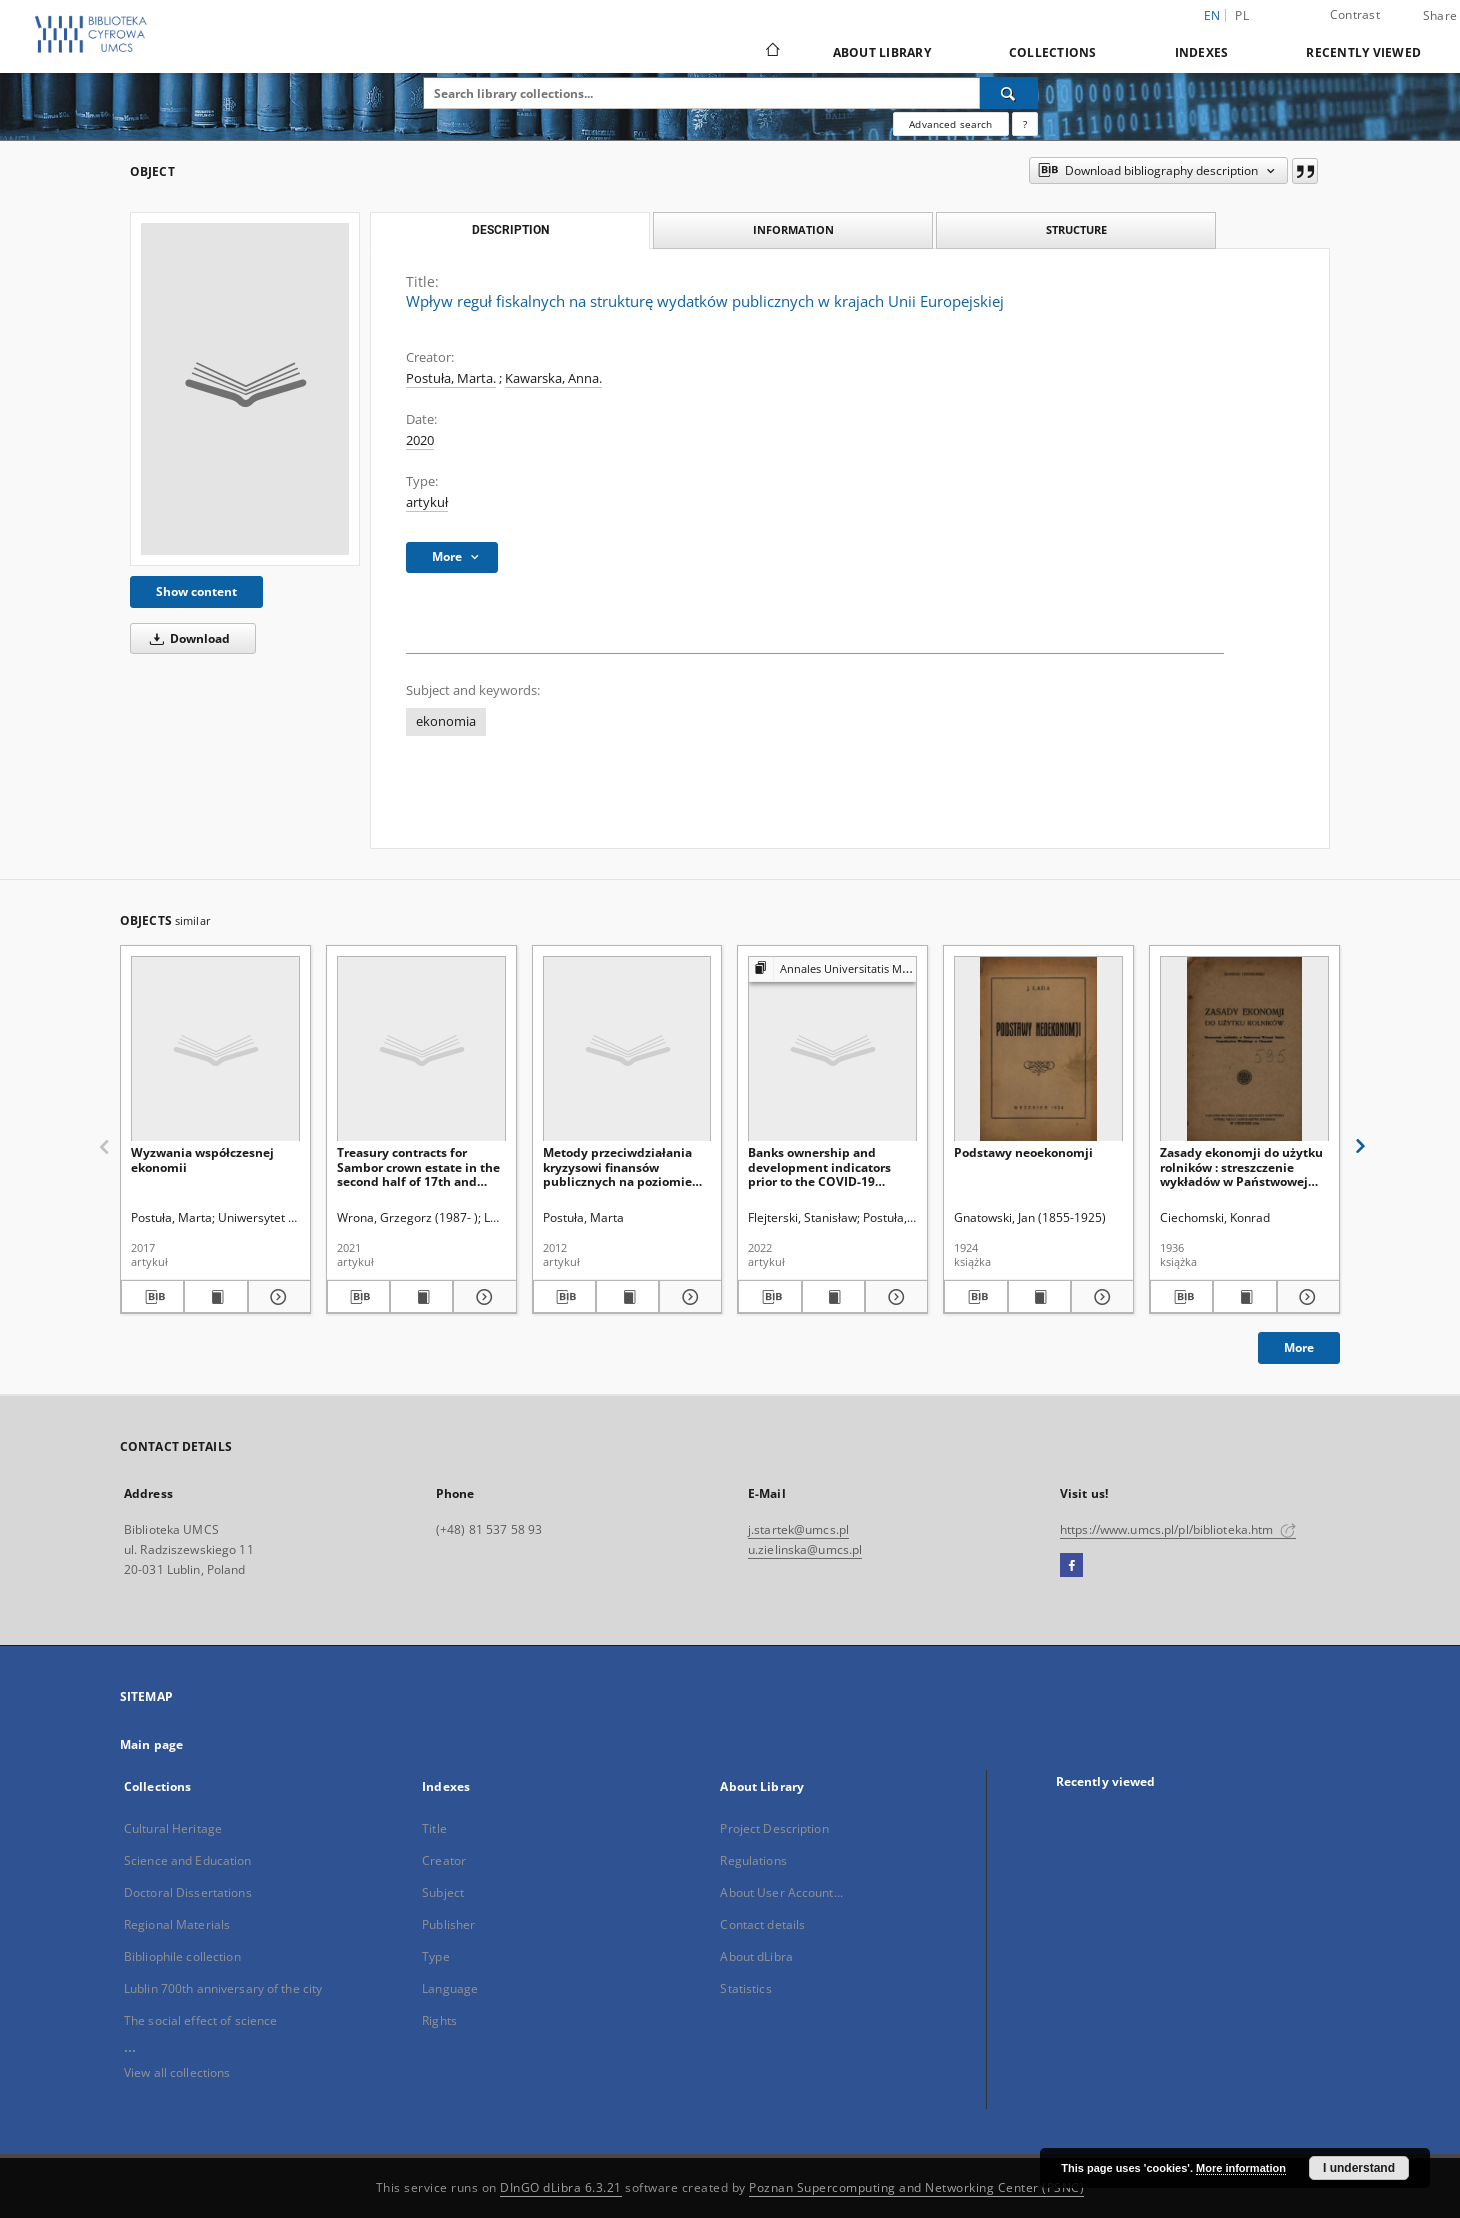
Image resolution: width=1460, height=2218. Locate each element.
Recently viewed (1363, 52)
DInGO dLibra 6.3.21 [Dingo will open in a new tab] (561, 2187)
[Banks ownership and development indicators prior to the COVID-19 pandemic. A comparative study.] (832, 1049)
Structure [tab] (1076, 229)
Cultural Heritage (173, 1828)
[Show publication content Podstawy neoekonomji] (1039, 1297)
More (1299, 1347)
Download (186, 638)
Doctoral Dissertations (188, 1892)
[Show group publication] (832, 969)
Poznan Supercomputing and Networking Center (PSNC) (916, 2187)
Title (434, 1828)
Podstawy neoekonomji (1023, 1152)
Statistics (745, 1988)
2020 (420, 440)
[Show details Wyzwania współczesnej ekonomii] (276, 1297)
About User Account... (781, 1892)
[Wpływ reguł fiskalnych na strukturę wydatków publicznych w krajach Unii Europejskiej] (245, 389)
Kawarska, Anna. (553, 378)
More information (1241, 2168)
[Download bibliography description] (152, 1297)
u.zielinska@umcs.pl (805, 1549)
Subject (443, 1892)
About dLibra (756, 1956)
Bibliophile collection (182, 1956)
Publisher (448, 1924)
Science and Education (188, 1860)
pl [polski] (1242, 15)
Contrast (1355, 14)
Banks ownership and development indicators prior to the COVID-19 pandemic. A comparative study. (824, 1166)
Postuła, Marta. (451, 378)
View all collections (177, 2072)
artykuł (427, 502)
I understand (1359, 2168)
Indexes (1202, 52)
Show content (196, 591)
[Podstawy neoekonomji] (1038, 1049)
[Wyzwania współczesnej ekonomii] (215, 1049)
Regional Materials (177, 1924)
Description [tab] (510, 230)
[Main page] (771, 52)
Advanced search (950, 124)
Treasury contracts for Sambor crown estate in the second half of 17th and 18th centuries (418, 1166)
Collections (1053, 52)
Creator (444, 1860)
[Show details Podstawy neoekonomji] (1099, 1297)
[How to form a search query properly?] (1025, 124)
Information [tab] (793, 229)
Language (450, 1988)
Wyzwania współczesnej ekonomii (202, 1159)
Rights (439, 2020)
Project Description (774, 1828)
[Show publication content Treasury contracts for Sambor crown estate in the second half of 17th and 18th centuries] (421, 1297)
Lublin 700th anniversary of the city (223, 1988)
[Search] (1009, 93)
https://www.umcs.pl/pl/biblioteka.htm (1178, 1529)
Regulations (753, 1860)
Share (1440, 16)
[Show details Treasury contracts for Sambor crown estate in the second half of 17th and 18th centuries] (481, 1297)
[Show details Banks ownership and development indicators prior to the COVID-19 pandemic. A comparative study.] (893, 1297)
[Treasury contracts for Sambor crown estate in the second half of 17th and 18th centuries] (421, 1049)
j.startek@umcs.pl (798, 1529)
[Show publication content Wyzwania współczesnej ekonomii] (215, 1297)
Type (435, 1956)
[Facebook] (1071, 1566)
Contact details (762, 1924)
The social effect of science (200, 2020)
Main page (151, 1744)
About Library (882, 52)
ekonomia (446, 721)
